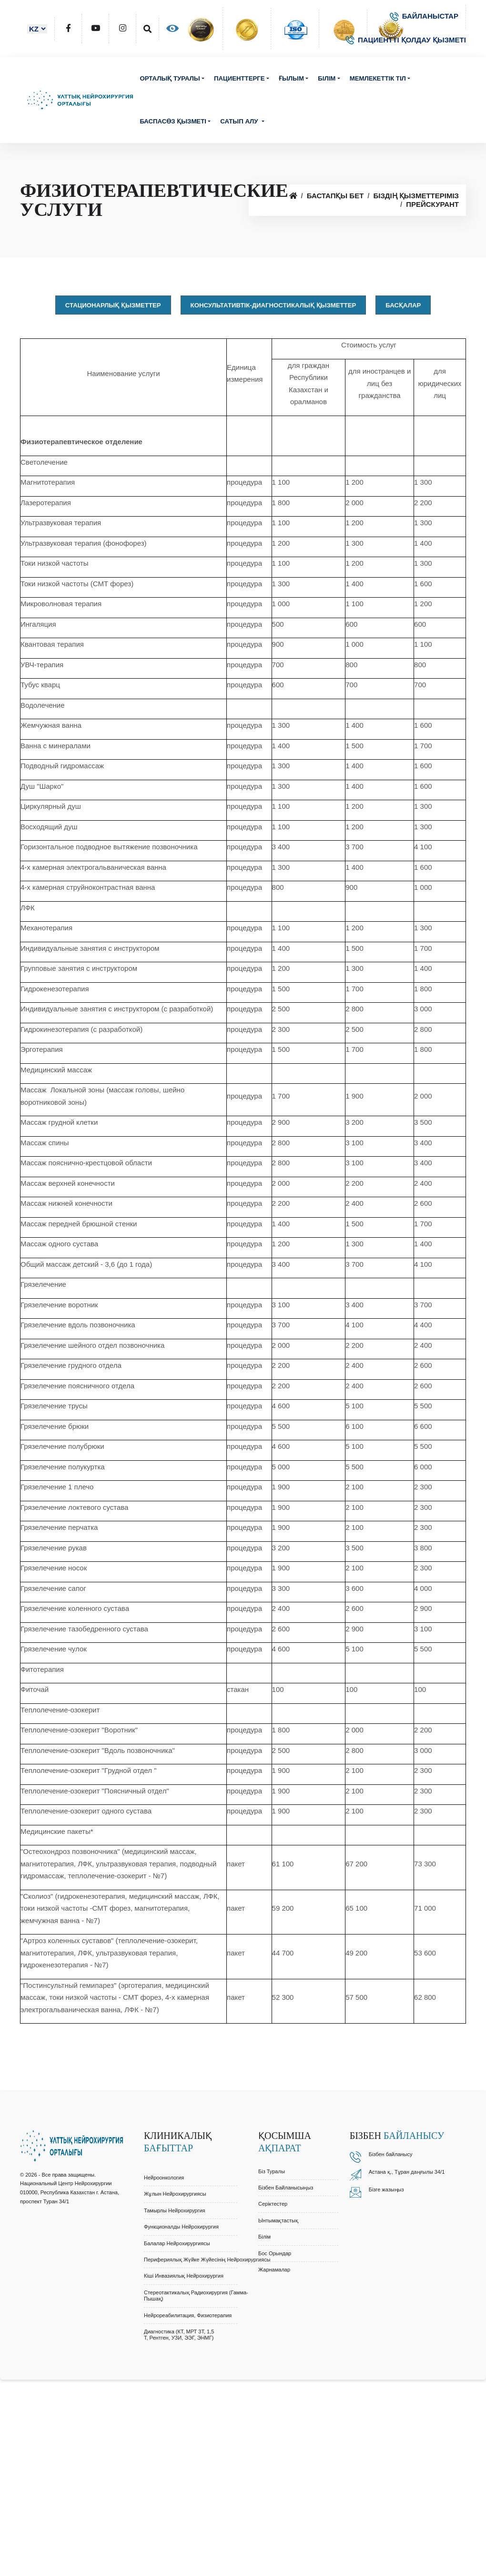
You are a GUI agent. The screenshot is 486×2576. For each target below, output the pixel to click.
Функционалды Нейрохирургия (181, 2227)
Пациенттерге (239, 78)
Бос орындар (274, 2253)
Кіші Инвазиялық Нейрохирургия (183, 2276)
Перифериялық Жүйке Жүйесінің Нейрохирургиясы (207, 2259)
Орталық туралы (170, 78)
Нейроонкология (164, 2177)
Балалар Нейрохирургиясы (177, 2243)
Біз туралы (271, 2171)
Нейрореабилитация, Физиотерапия (188, 2315)
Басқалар (403, 305)
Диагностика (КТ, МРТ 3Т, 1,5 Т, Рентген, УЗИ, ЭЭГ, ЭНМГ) (179, 2335)
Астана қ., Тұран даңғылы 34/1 (407, 2172)
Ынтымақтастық (278, 2220)
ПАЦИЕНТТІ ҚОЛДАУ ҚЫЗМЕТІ (405, 40)
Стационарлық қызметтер (113, 305)
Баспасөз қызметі (173, 121)
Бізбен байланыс (389, 2154)
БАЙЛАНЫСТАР (424, 16)
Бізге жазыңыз (386, 2189)
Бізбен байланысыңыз (285, 2187)
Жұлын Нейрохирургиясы (175, 2194)
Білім (326, 78)
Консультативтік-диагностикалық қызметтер (273, 305)
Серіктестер (272, 2204)
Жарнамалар (274, 2269)
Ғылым (291, 78)
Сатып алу (240, 121)
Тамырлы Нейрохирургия (174, 2210)
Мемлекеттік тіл (378, 78)
